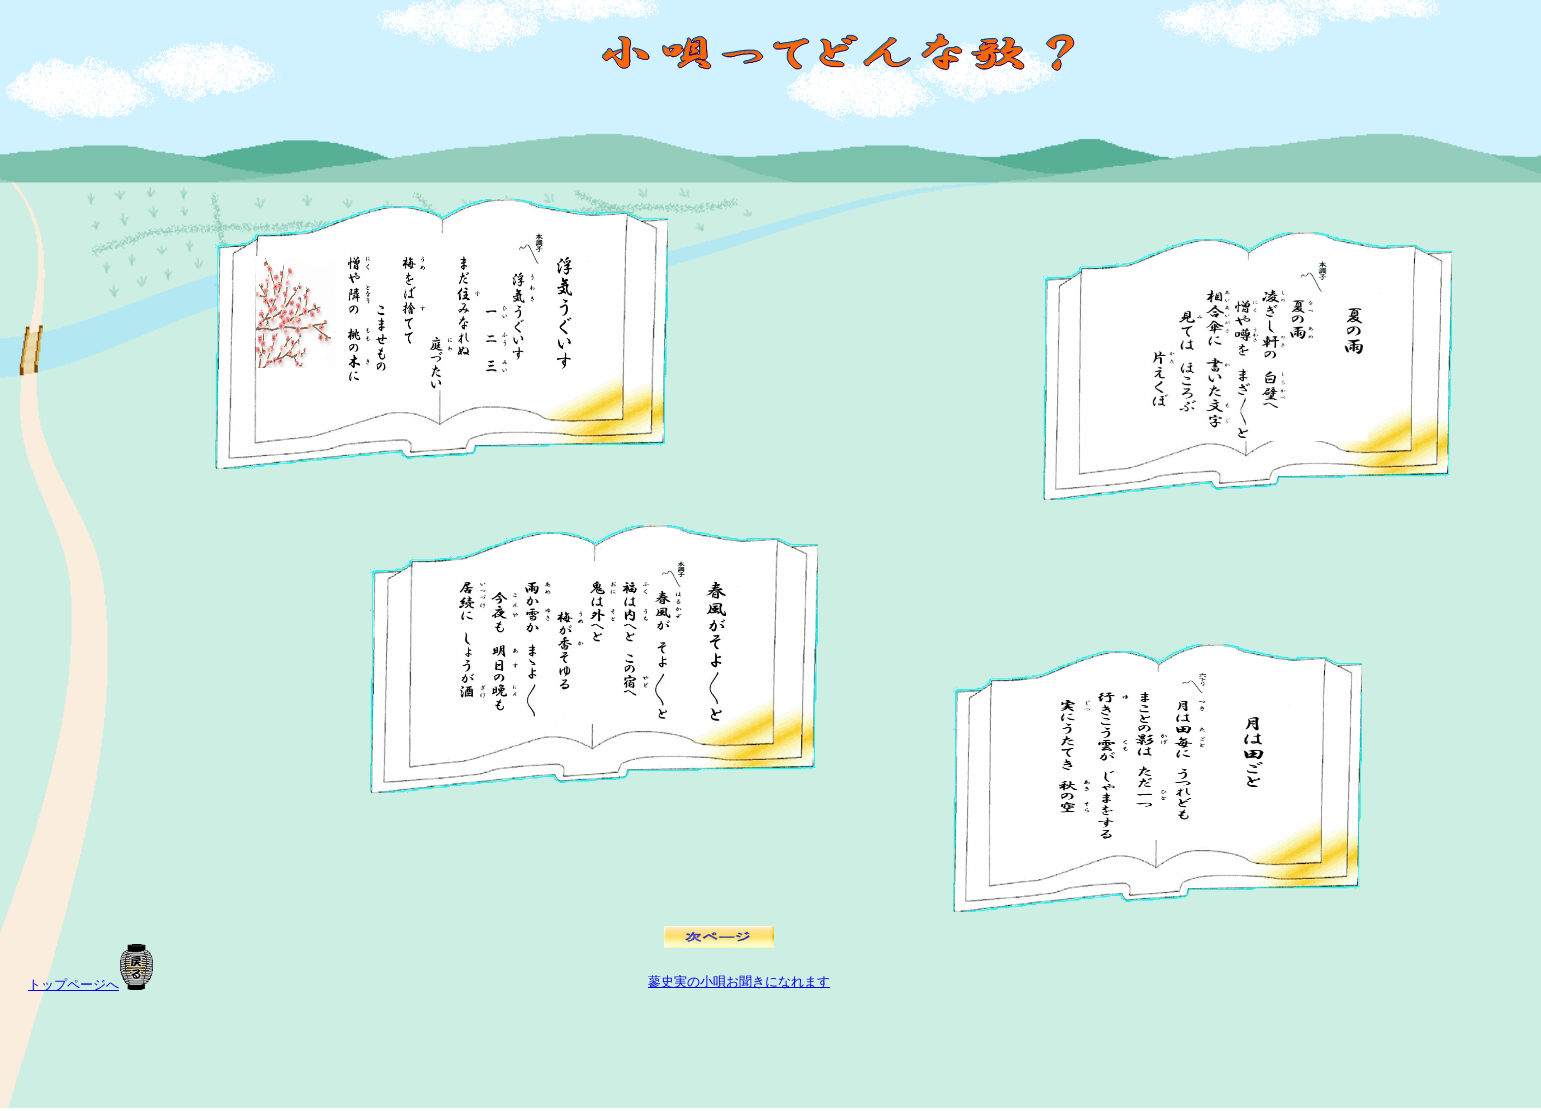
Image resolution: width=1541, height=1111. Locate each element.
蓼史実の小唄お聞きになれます (739, 981)
